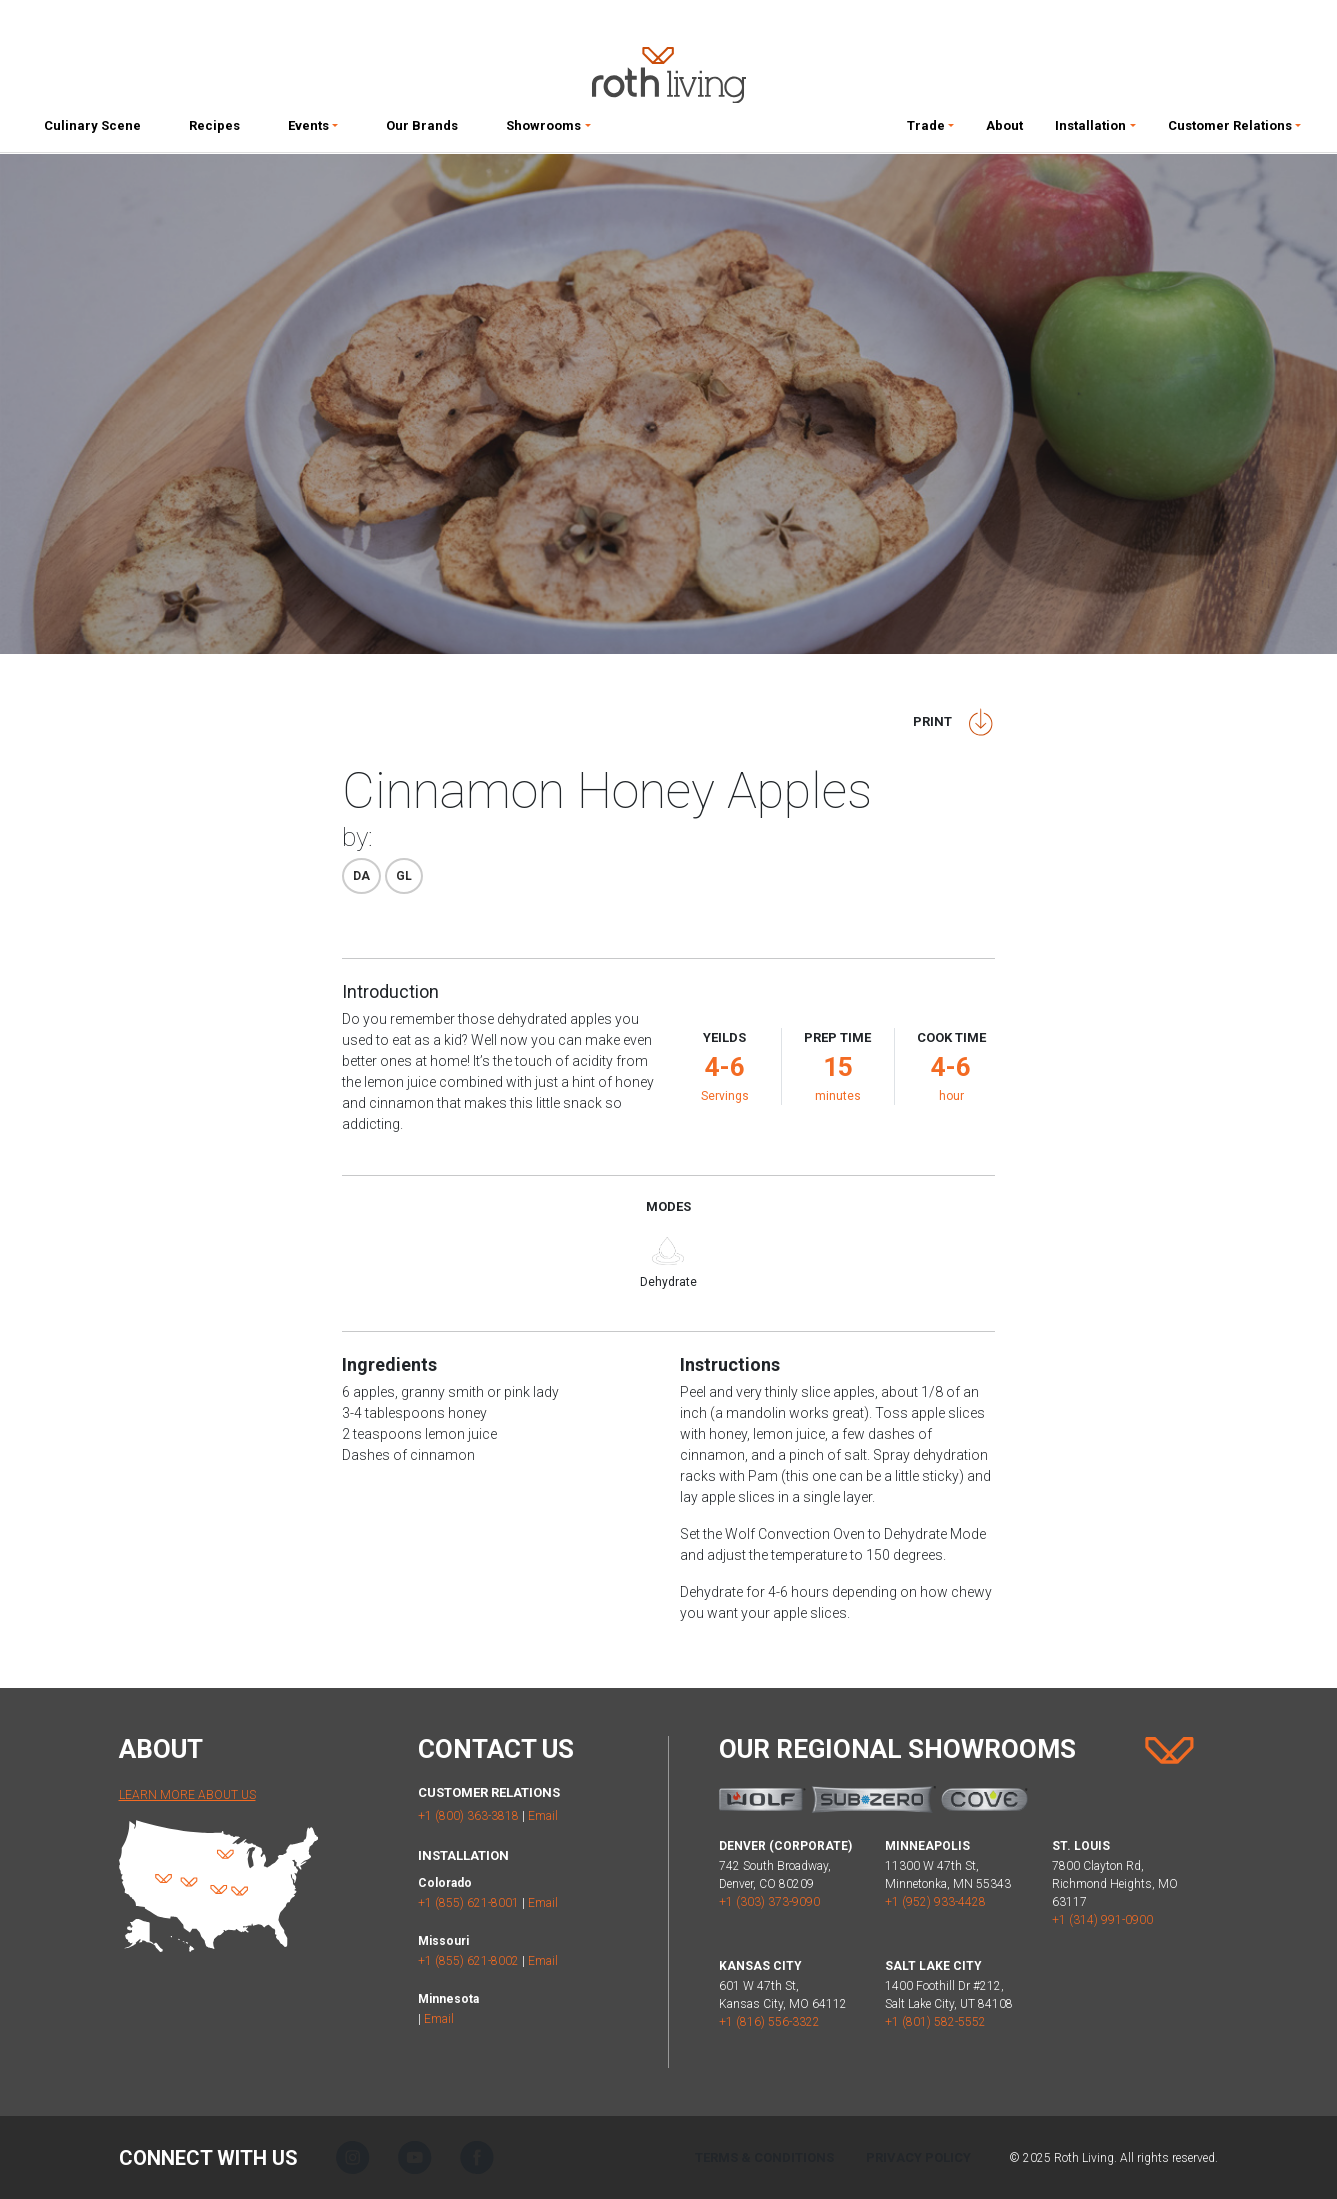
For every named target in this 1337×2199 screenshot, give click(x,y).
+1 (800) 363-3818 (468, 1816)
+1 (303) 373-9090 (769, 1902)
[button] (313, 130)
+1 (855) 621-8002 (468, 1961)
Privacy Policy (918, 2157)
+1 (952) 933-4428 (935, 1902)
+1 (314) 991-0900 (1102, 1920)
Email (543, 1816)
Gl (404, 876)
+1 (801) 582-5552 (935, 2022)
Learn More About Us (187, 1795)
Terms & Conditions (764, 2157)
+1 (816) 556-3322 (769, 2022)
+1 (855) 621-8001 (468, 1903)
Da (361, 876)
